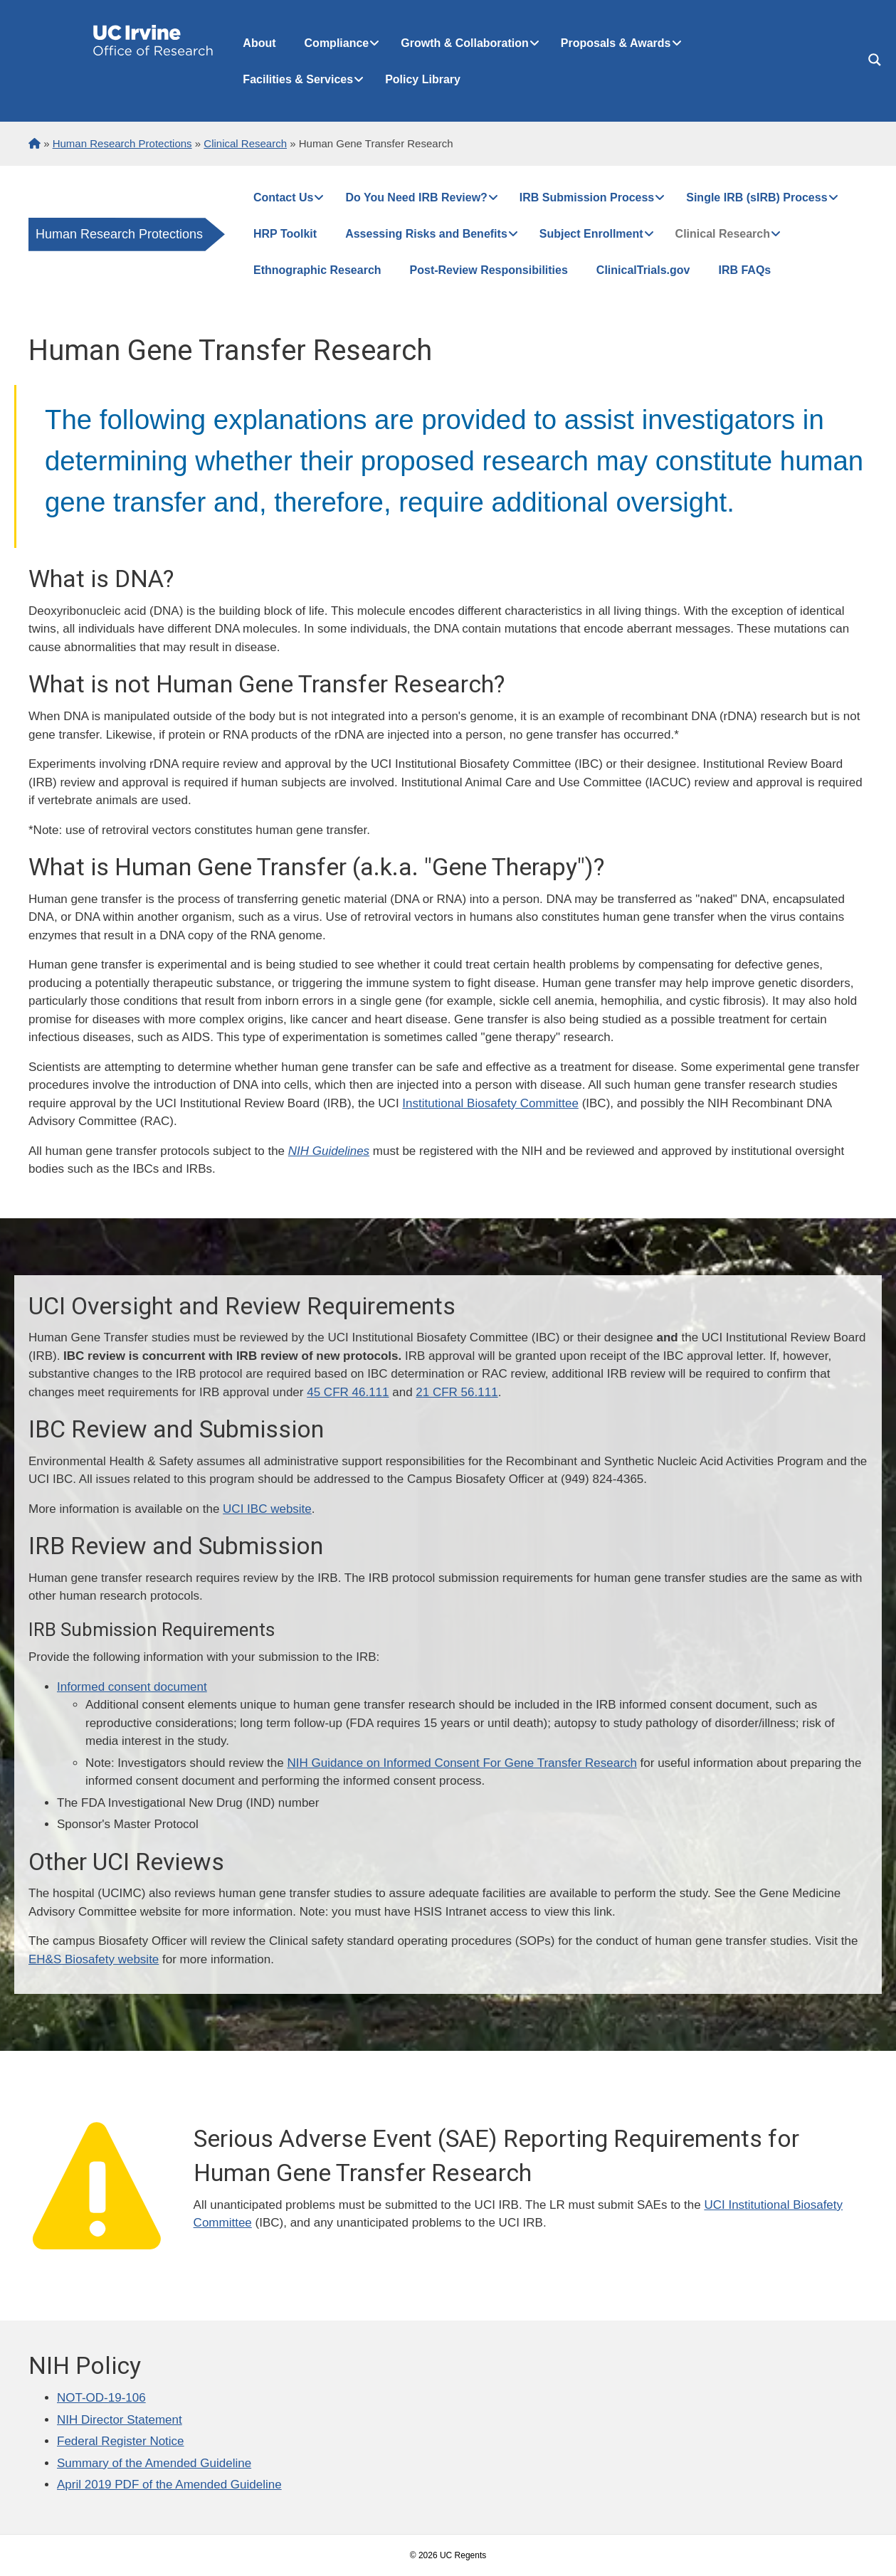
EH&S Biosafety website (93, 1959)
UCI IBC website (267, 1509)
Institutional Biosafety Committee (490, 1103)
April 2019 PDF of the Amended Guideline (169, 2484)
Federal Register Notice (120, 2441)
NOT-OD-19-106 (101, 2398)
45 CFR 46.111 (348, 1392)
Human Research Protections (119, 234)
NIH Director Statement (119, 2420)
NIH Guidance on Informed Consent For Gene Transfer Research (461, 1763)
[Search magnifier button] (874, 59)
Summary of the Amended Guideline (154, 2463)
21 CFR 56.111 (456, 1392)
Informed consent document (132, 1687)
